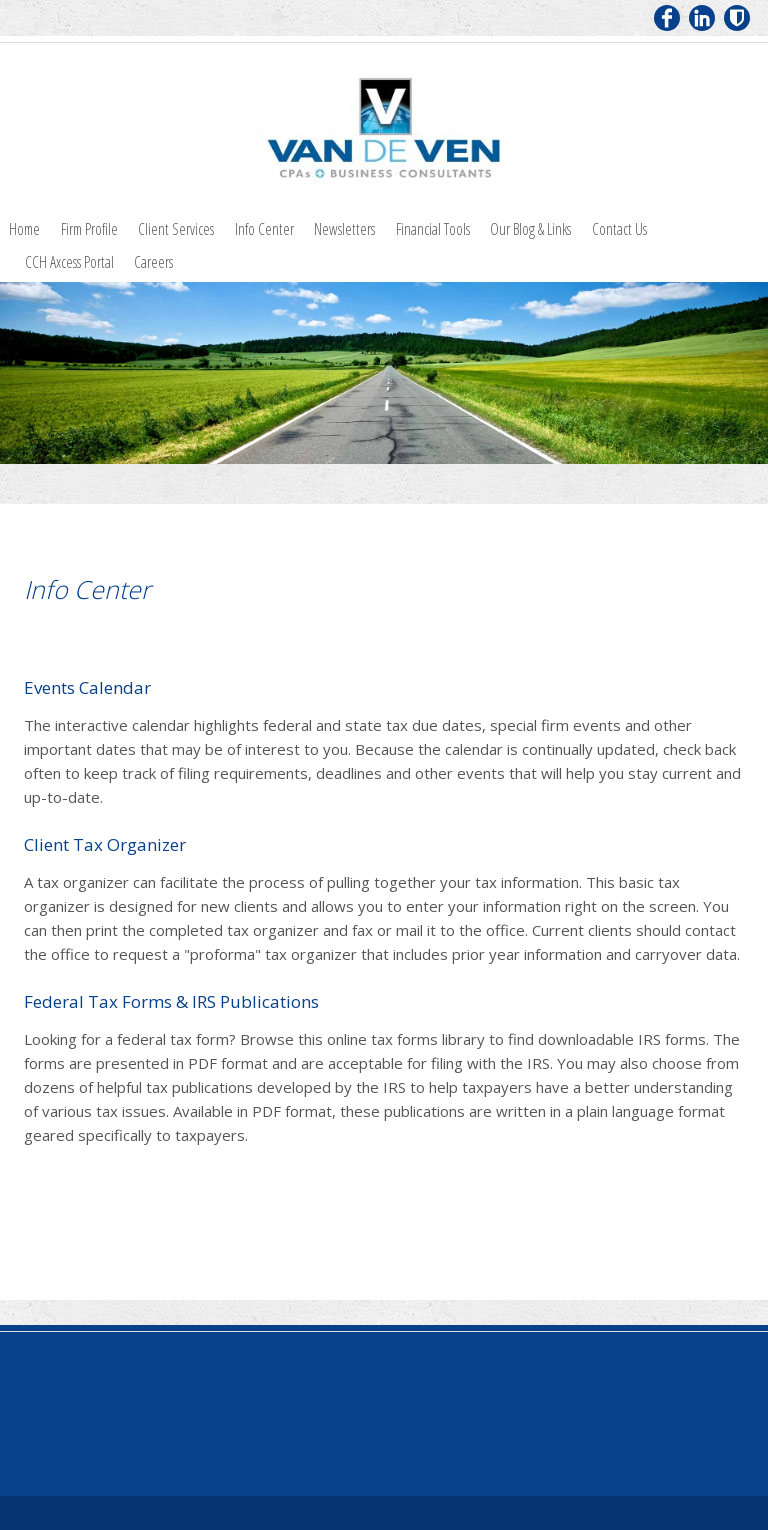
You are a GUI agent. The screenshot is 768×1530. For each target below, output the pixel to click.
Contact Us (619, 229)
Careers (153, 262)
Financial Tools (433, 229)
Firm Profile (89, 229)
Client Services (176, 229)
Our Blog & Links (530, 229)
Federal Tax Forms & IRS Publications (171, 1001)
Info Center (264, 229)
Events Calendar (87, 687)
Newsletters (344, 229)
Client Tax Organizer (105, 844)
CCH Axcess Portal (69, 262)
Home (24, 229)
